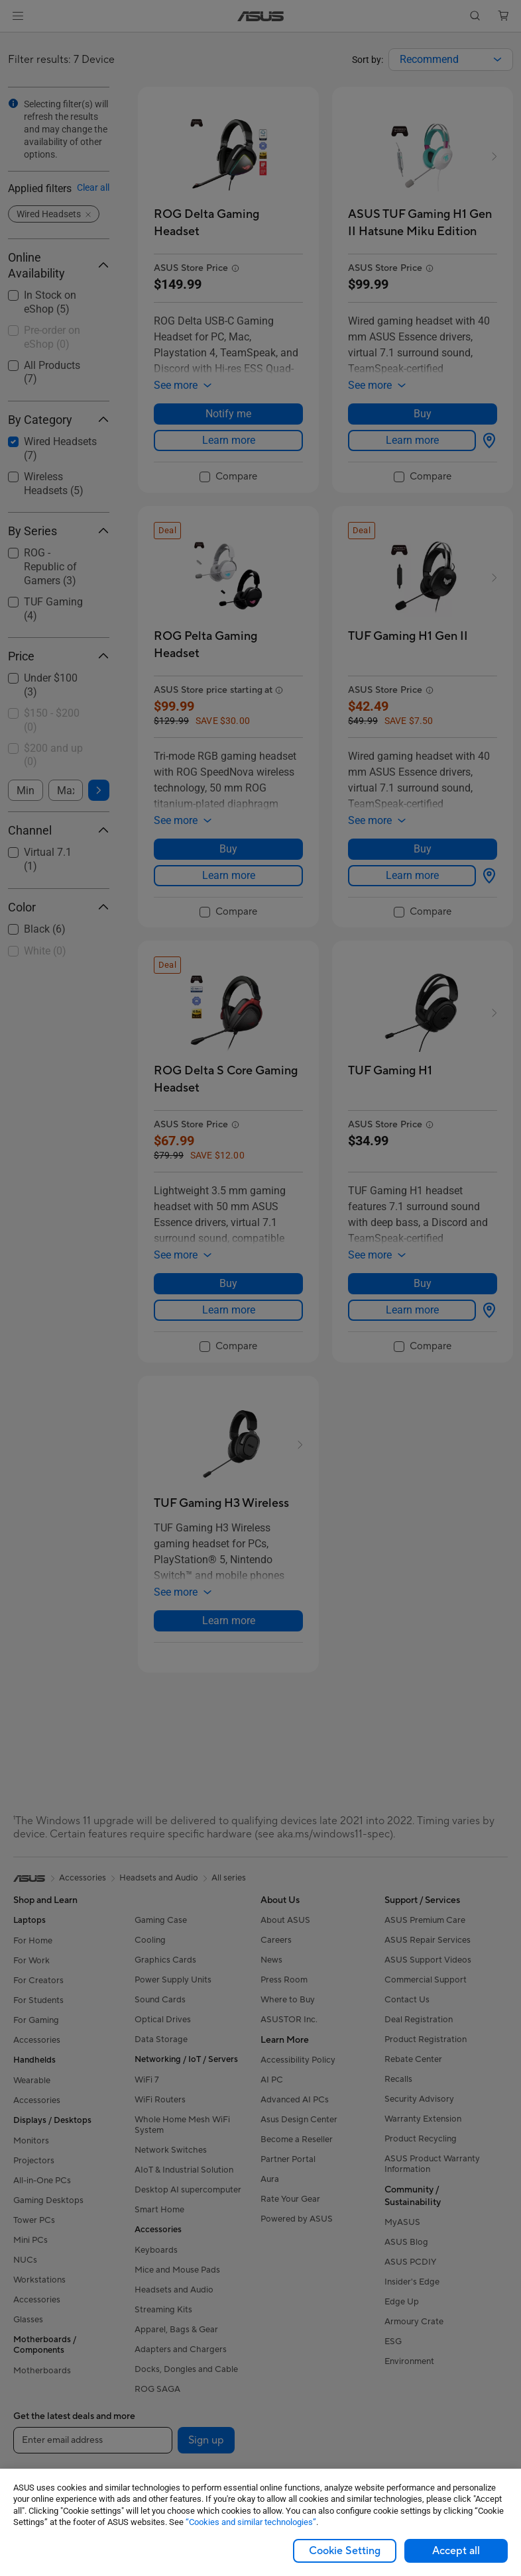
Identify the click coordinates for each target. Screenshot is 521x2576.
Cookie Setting (344, 2550)
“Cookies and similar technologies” (251, 2522)
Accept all (456, 2550)
